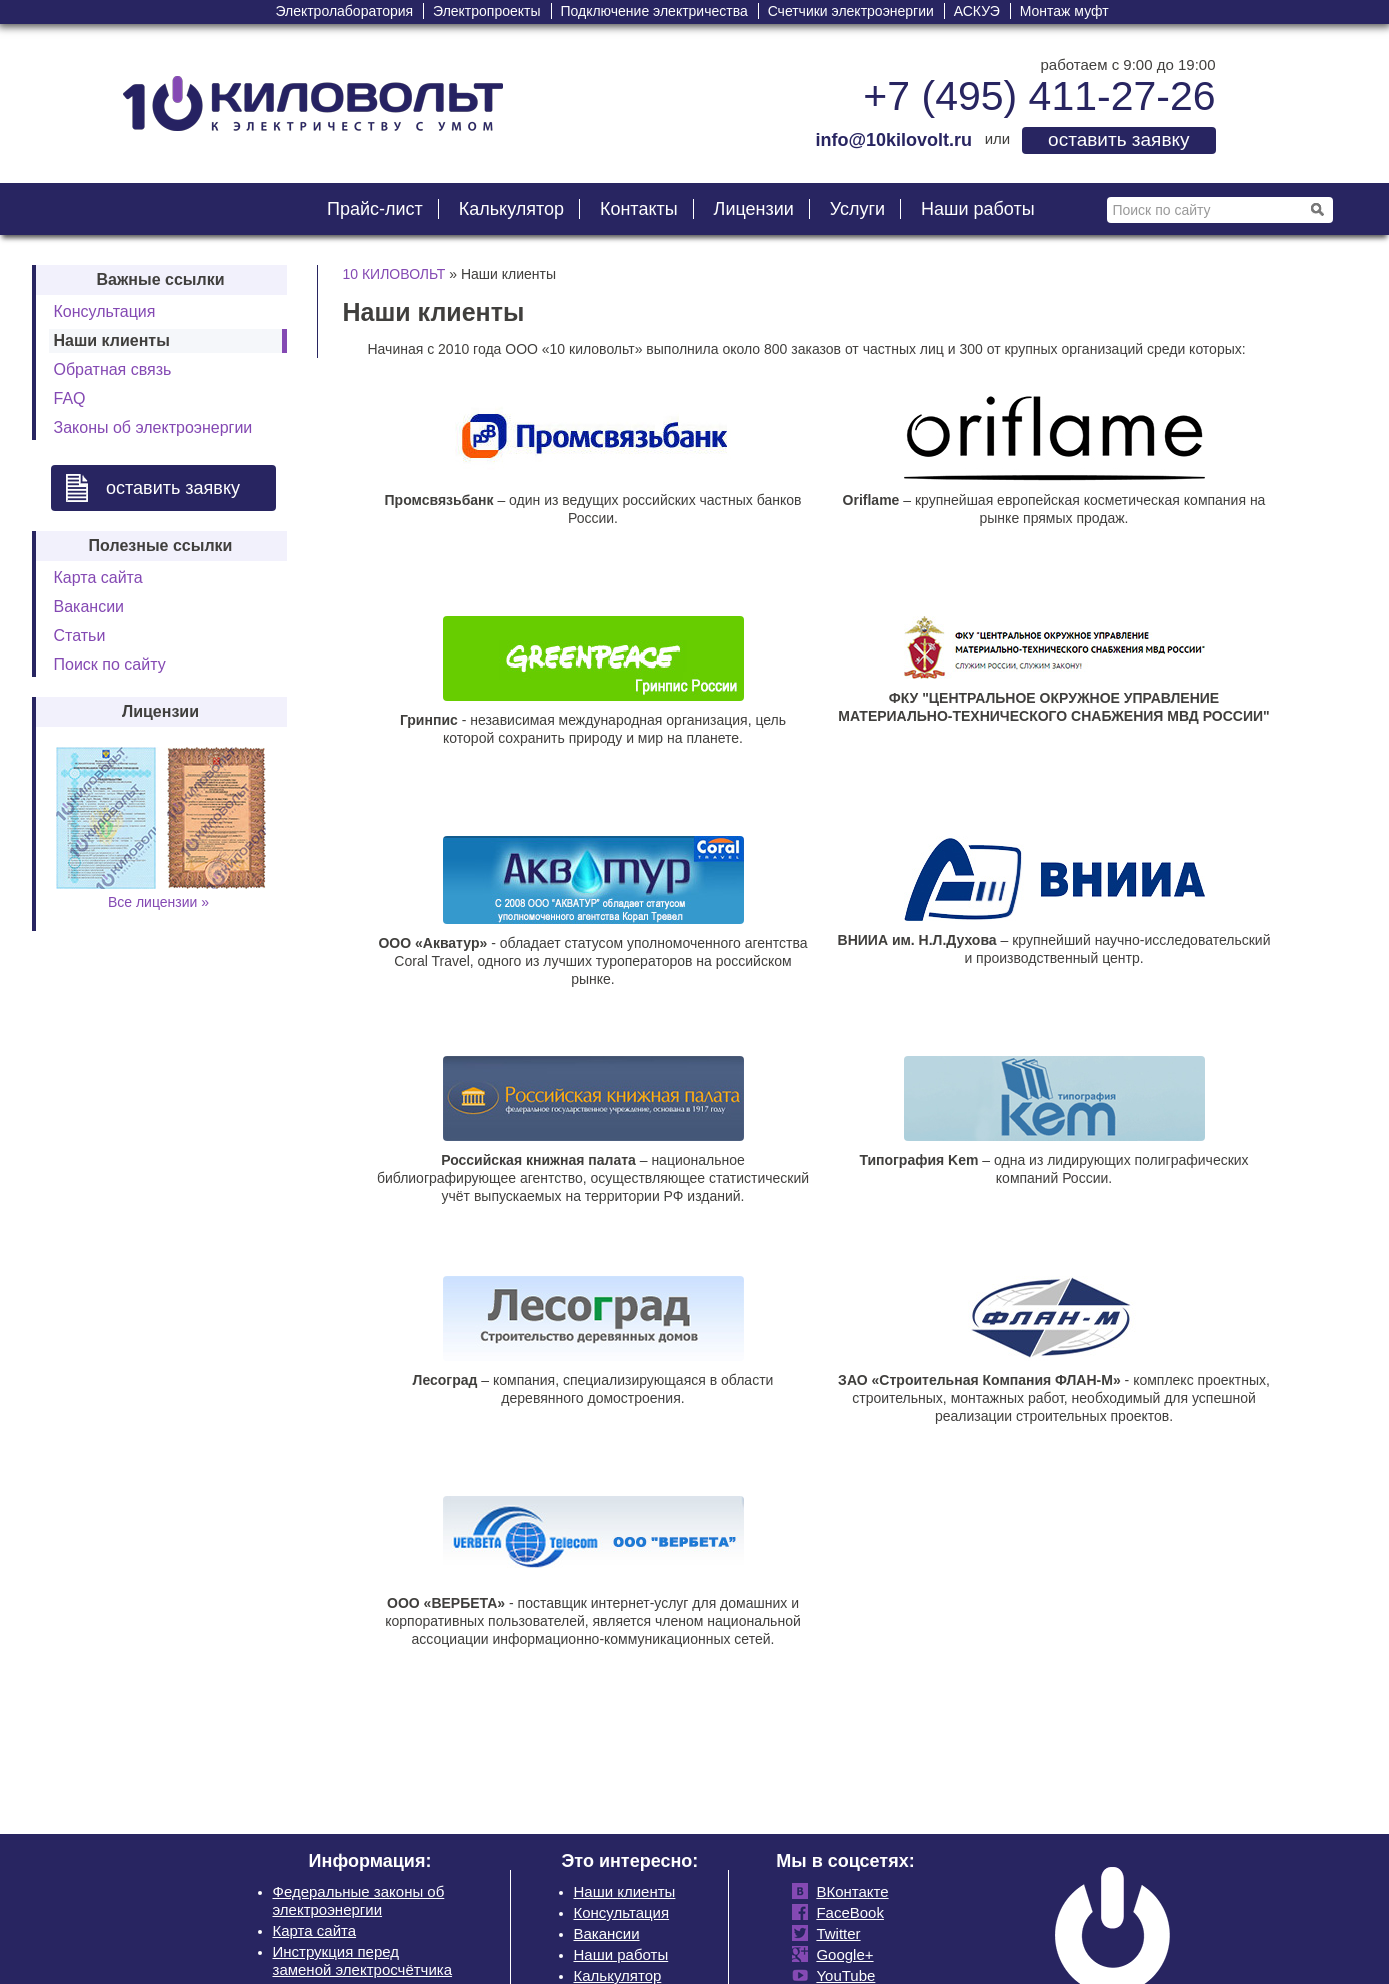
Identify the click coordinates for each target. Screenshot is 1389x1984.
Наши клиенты (625, 1891)
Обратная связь (113, 369)
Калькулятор (511, 209)
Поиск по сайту (110, 664)
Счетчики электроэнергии (851, 11)
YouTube (841, 1975)
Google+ (840, 1954)
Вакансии (89, 606)
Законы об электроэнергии (153, 427)
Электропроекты (487, 11)
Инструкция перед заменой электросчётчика (363, 1960)
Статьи (80, 635)
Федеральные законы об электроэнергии (359, 1900)
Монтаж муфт (1064, 11)
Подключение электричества (653, 11)
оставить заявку (1118, 139)
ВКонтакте (848, 1891)
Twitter (834, 1933)
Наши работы (978, 209)
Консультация (105, 311)
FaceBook (846, 1912)
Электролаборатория (344, 11)
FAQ (70, 398)
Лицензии (754, 209)
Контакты (639, 209)
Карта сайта (98, 577)
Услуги (857, 209)
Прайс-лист (375, 209)
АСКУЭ (977, 11)
